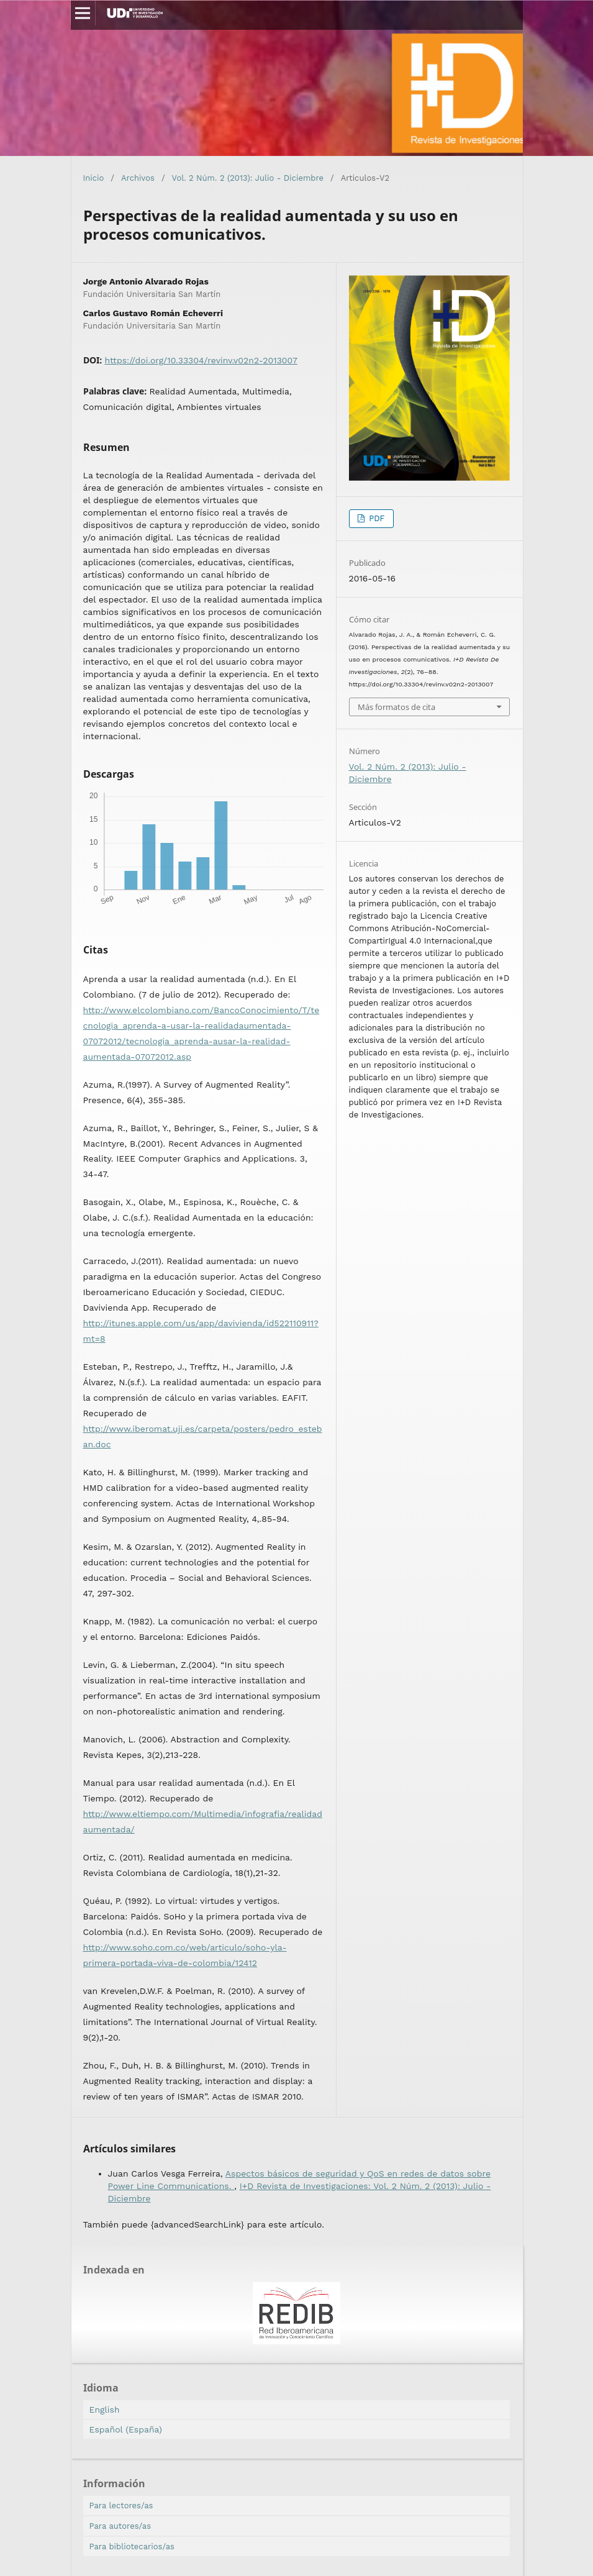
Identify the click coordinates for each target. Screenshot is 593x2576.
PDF (375, 518)
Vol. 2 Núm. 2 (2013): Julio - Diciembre (248, 178)
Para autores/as (120, 2526)
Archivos (138, 178)
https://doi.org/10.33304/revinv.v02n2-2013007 (201, 360)
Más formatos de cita (396, 706)
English (104, 2409)
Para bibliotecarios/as (131, 2546)
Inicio (93, 178)
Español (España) (125, 2429)
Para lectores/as (121, 2505)
